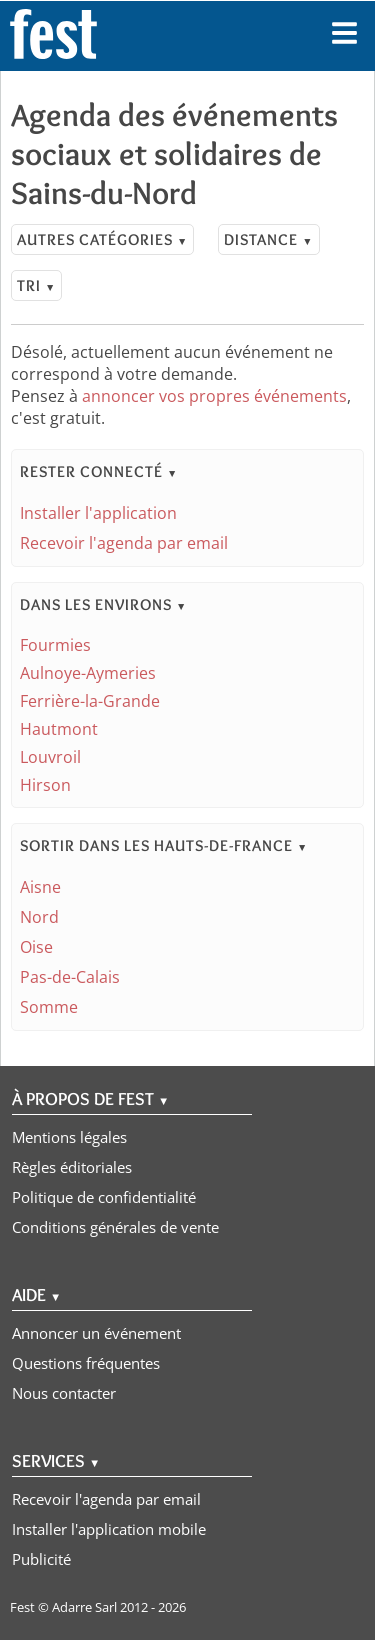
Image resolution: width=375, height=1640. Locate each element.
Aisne (40, 887)
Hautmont (59, 729)
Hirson (45, 785)
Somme (49, 1007)
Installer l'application (98, 513)
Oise (36, 947)
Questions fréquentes (86, 1363)
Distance (268, 239)
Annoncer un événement (96, 1333)
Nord (39, 917)
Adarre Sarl (84, 1607)
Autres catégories (102, 239)
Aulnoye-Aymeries (88, 673)
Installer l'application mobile (109, 1529)
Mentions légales (69, 1137)
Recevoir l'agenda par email (124, 543)
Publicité (41, 1559)
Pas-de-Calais (70, 977)
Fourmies (55, 645)
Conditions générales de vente (115, 1227)
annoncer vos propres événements (214, 396)
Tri (36, 285)
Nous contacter (64, 1393)
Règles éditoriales (72, 1167)
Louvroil (50, 757)
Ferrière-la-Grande (90, 701)
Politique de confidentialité (104, 1197)
